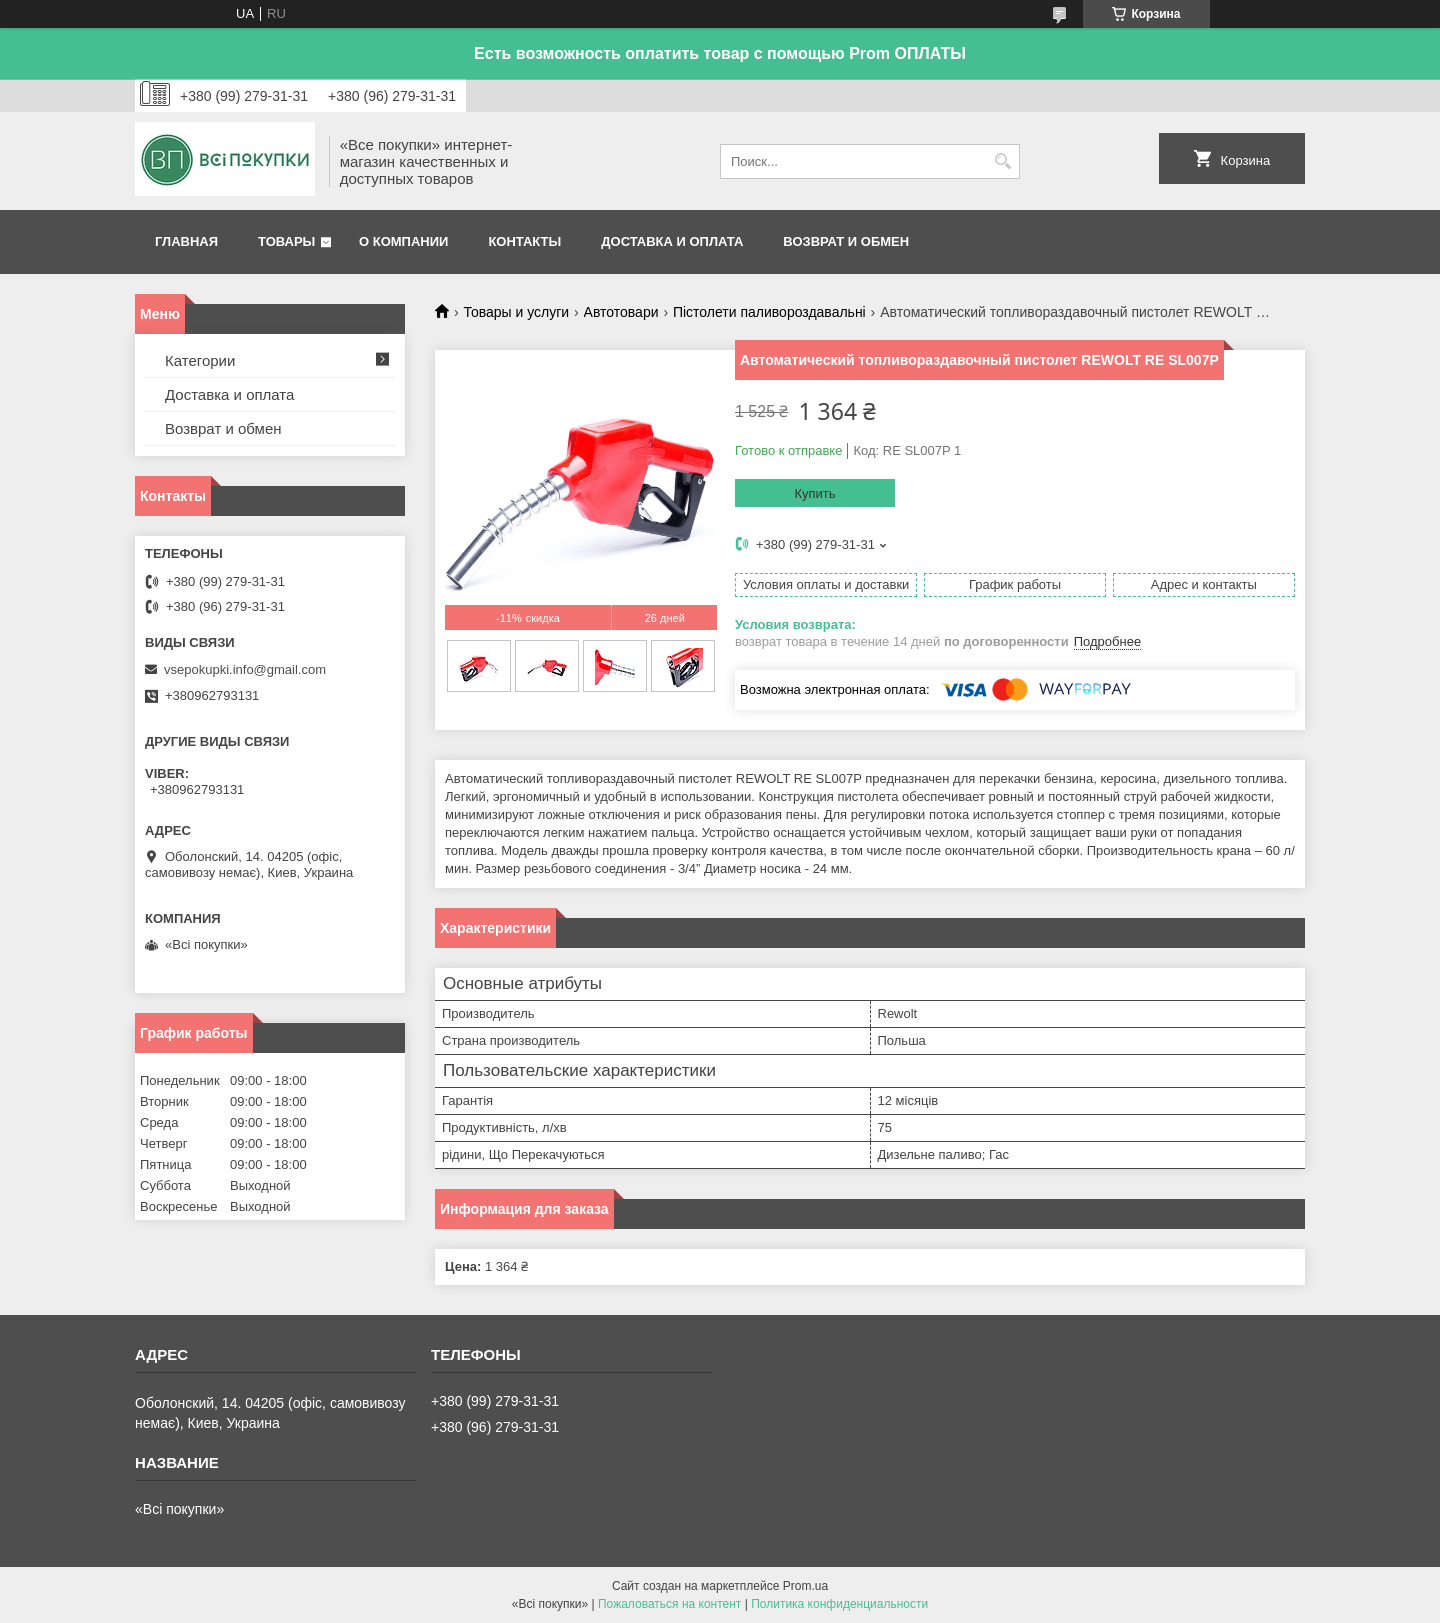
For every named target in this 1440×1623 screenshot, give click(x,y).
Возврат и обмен (846, 241)
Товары (286, 241)
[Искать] (1002, 161)
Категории (200, 360)
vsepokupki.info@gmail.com (245, 669)
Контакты (524, 241)
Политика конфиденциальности (839, 1604)
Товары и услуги (516, 312)
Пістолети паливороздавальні (769, 312)
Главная (186, 241)
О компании (403, 241)
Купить (814, 493)
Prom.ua (805, 1586)
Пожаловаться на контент (669, 1604)
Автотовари (621, 312)
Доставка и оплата (672, 241)
